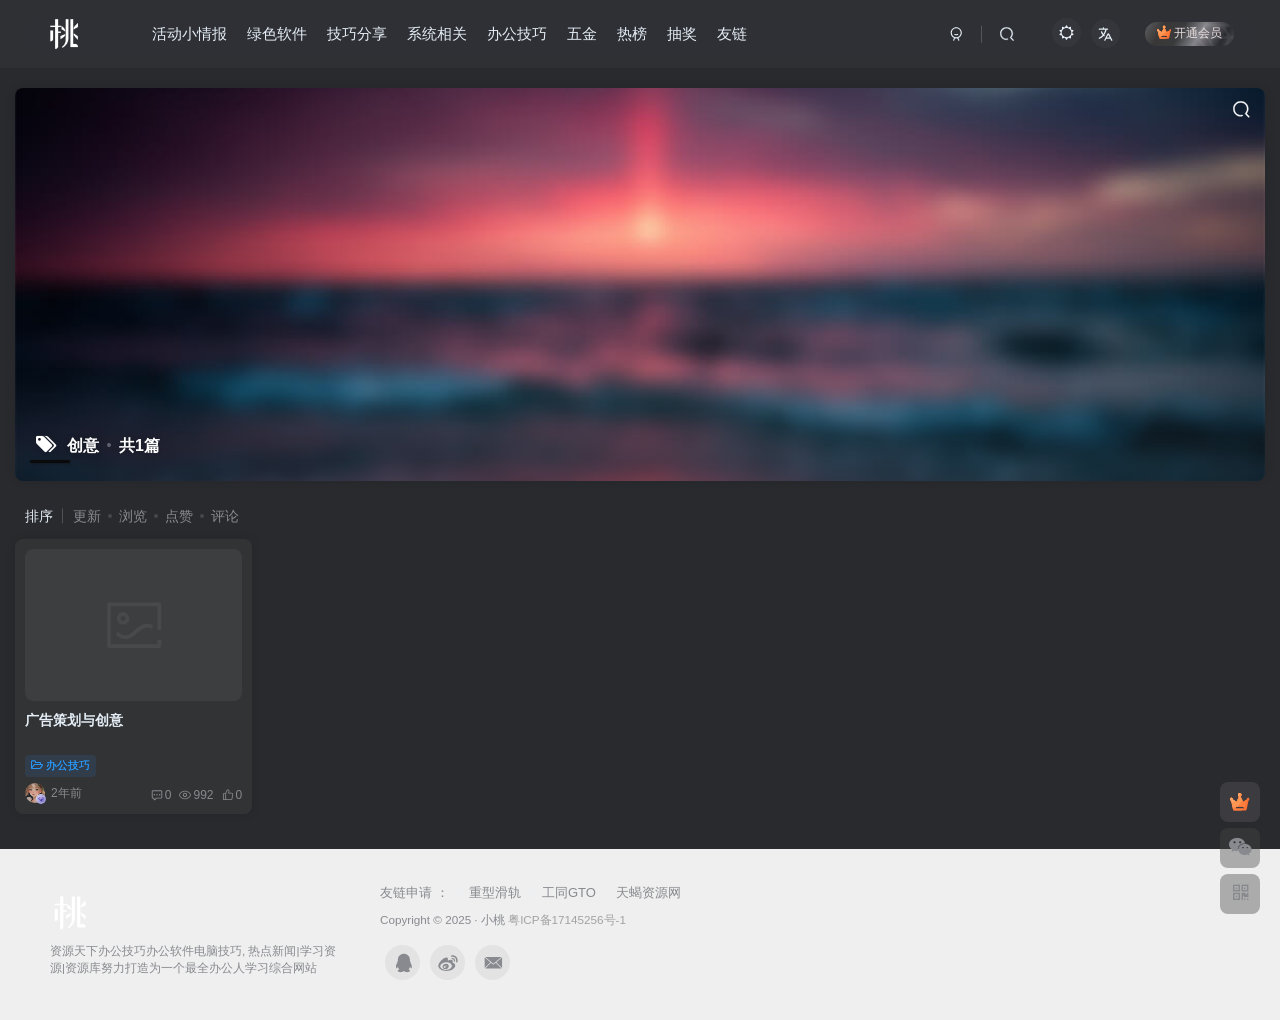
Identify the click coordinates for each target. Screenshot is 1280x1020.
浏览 (133, 516)
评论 (225, 516)
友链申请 (408, 892)
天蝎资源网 (648, 892)
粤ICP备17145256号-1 (567, 919)
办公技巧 (60, 765)
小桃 (493, 919)
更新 (87, 516)
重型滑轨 (495, 892)
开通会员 (1189, 32)
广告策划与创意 (74, 720)
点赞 (179, 516)
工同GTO (569, 892)
